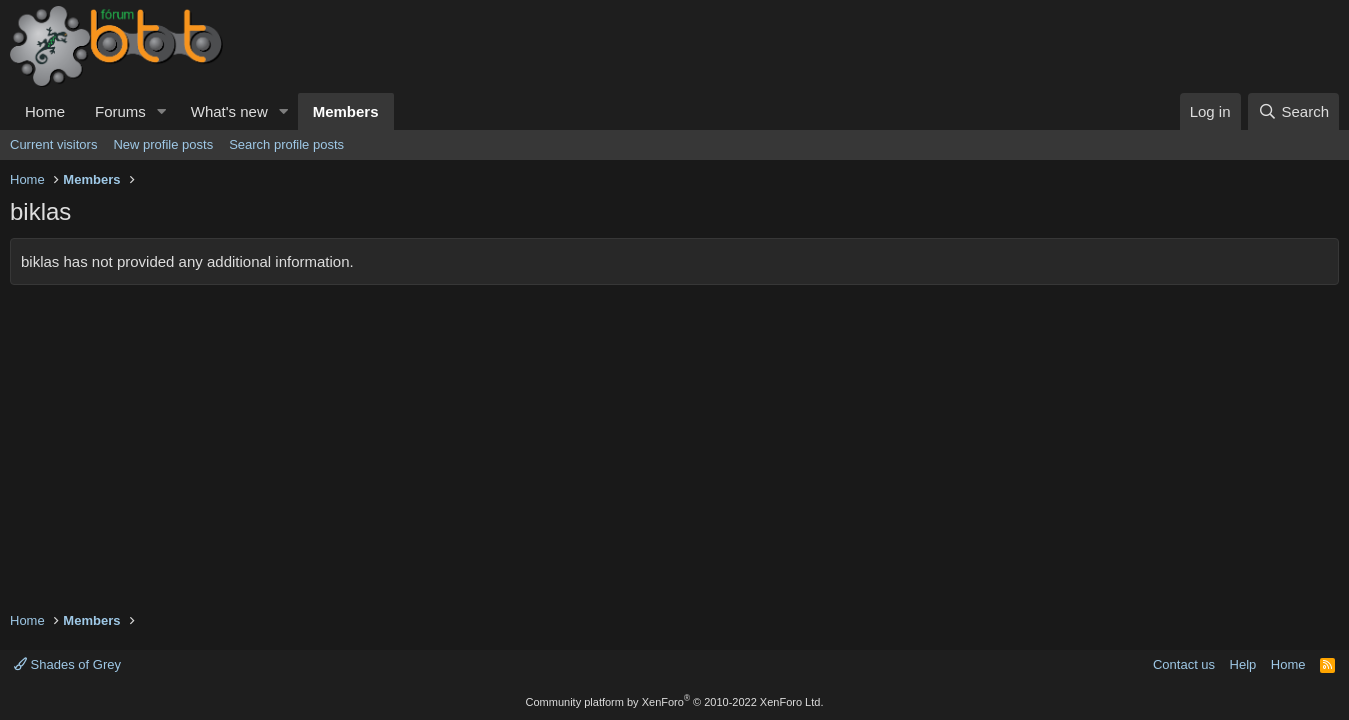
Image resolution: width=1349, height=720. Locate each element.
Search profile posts (286, 144)
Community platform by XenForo (675, 702)
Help (1243, 664)
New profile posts (163, 144)
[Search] (1293, 111)
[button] (162, 111)
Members (346, 111)
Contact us (1184, 664)
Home (45, 111)
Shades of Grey (67, 664)
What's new (229, 111)
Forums (120, 111)
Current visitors (53, 144)
